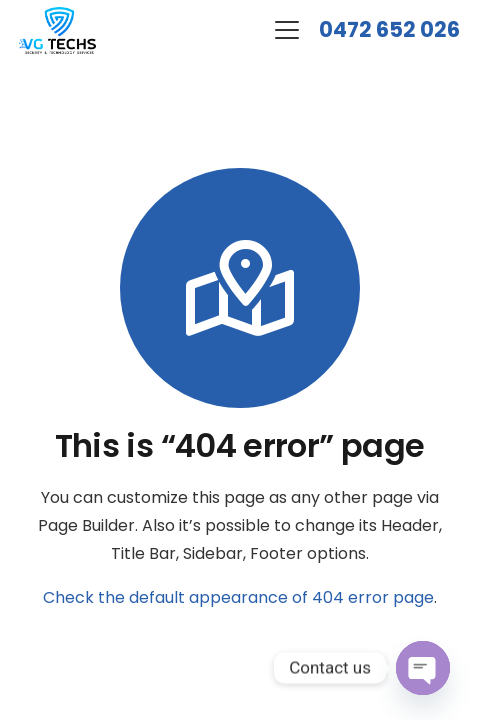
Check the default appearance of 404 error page (238, 597)
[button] (287, 30)
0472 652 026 (389, 29)
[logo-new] (57, 30)
